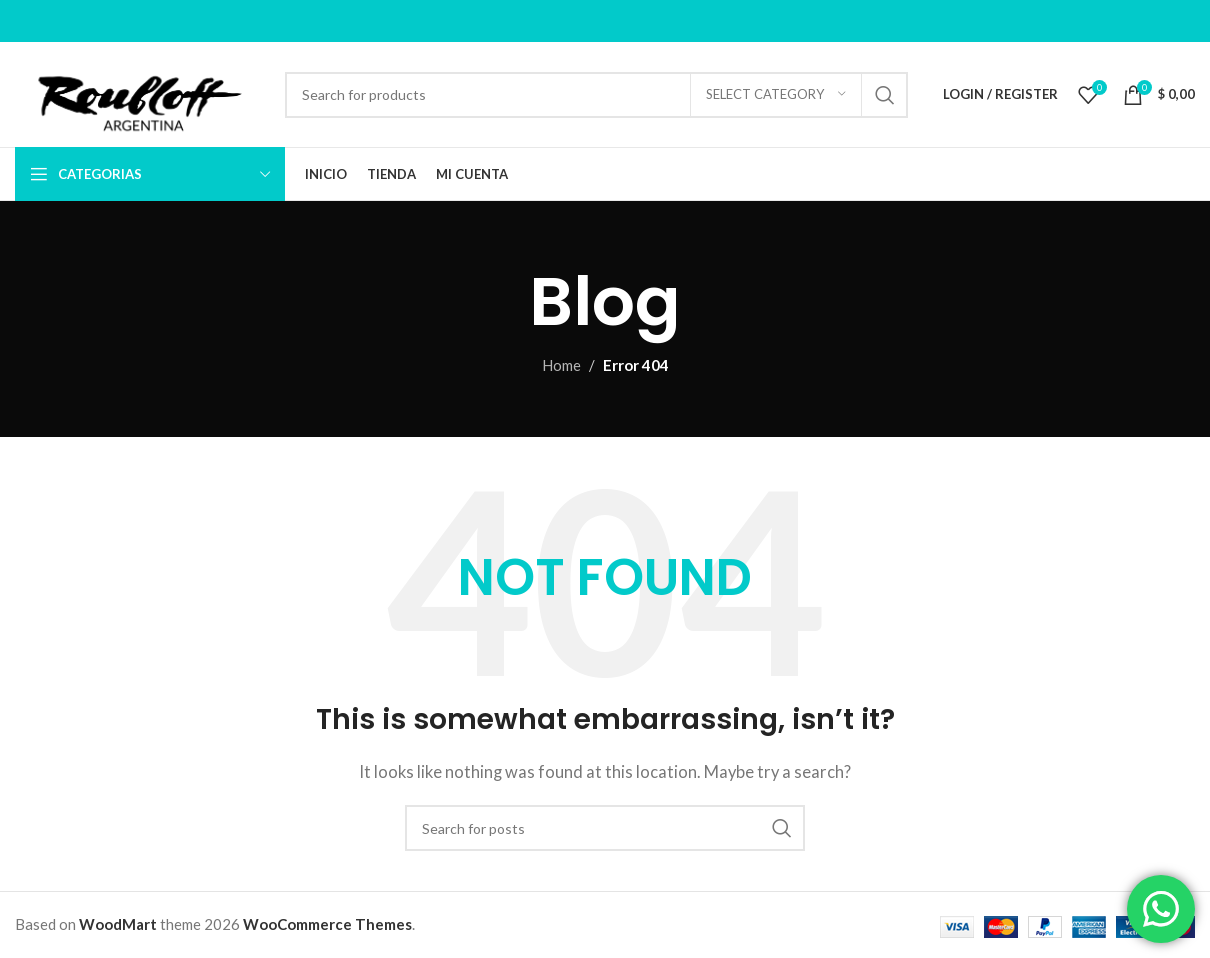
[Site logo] (140, 92)
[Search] (596, 95)
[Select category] (776, 95)
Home (561, 365)
